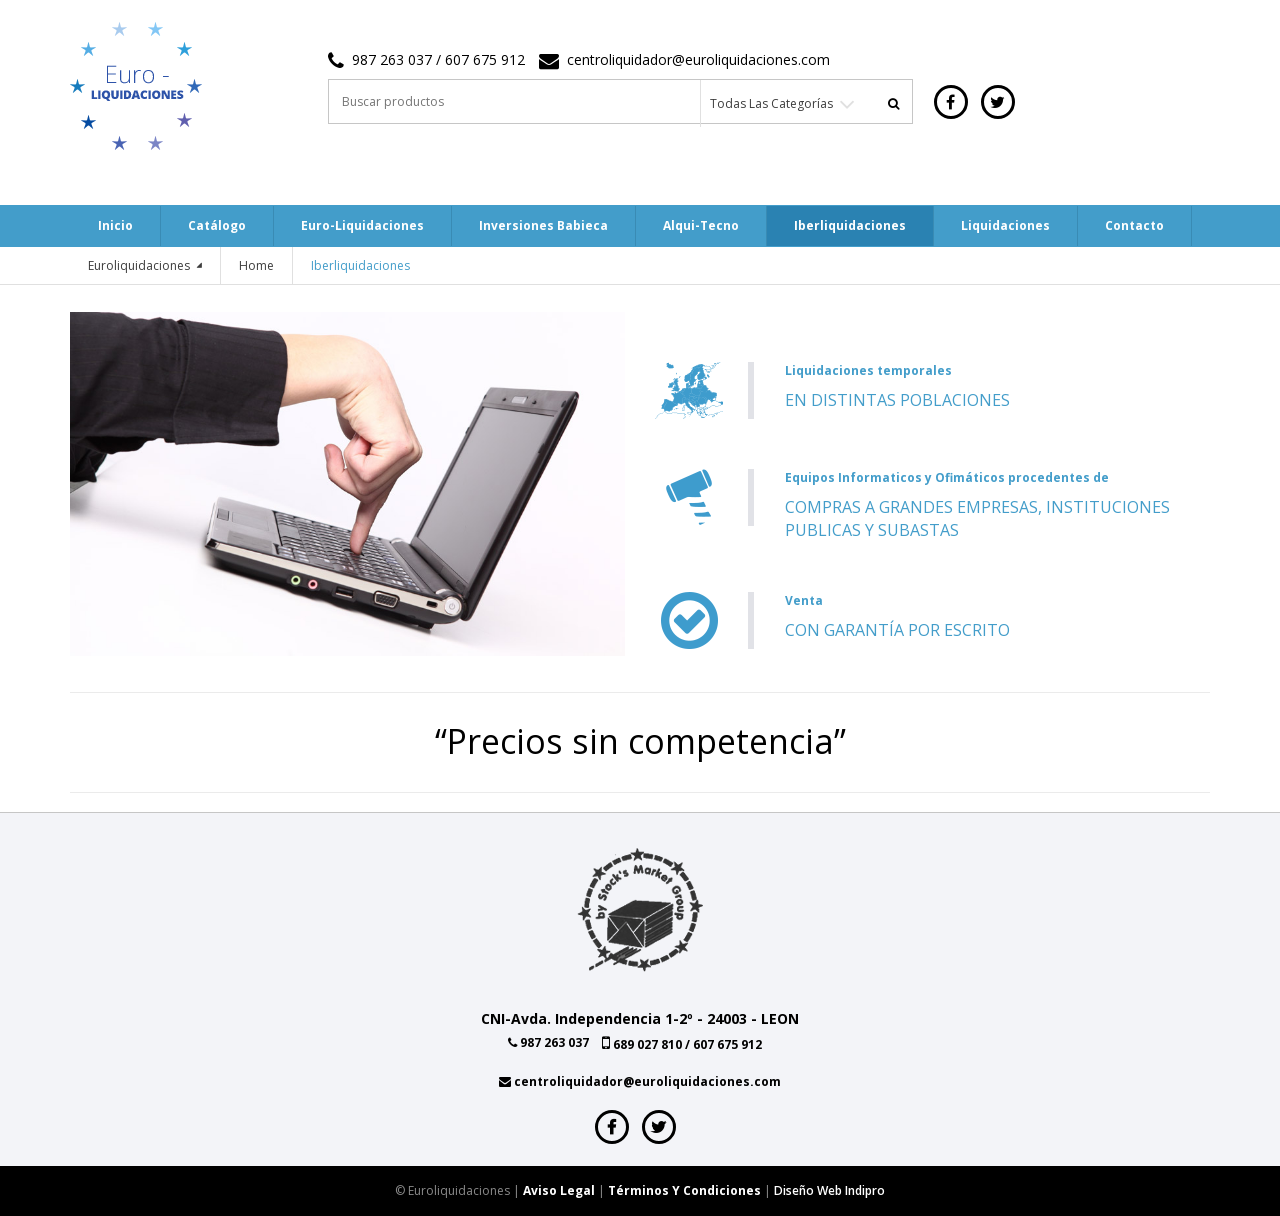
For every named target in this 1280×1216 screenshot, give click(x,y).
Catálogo (217, 225)
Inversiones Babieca (543, 225)
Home (256, 265)
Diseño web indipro (829, 1190)
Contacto (1134, 225)
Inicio (115, 225)
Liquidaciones (1005, 225)
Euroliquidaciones (140, 265)
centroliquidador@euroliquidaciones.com (698, 59)
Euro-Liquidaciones (362, 225)
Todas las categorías (771, 103)
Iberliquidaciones (850, 225)
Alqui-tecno (701, 225)
